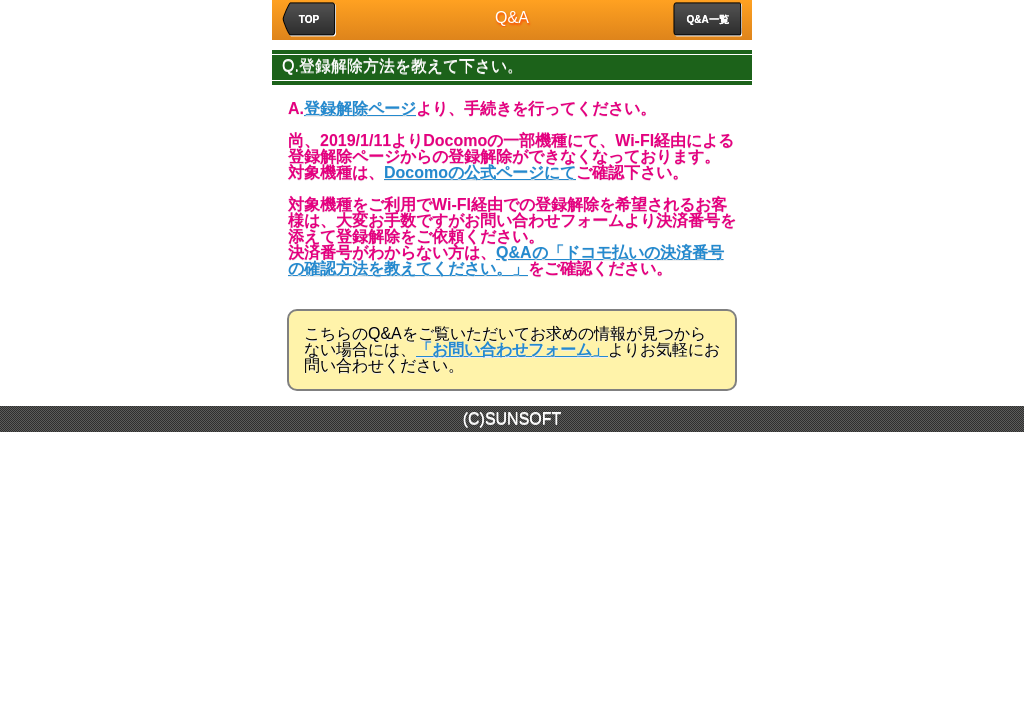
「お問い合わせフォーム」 (512, 349)
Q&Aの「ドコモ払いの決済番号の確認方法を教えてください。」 (506, 260)
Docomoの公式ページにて (480, 172)
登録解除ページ (360, 108)
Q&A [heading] (512, 18)
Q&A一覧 (707, 19)
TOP (309, 19)
